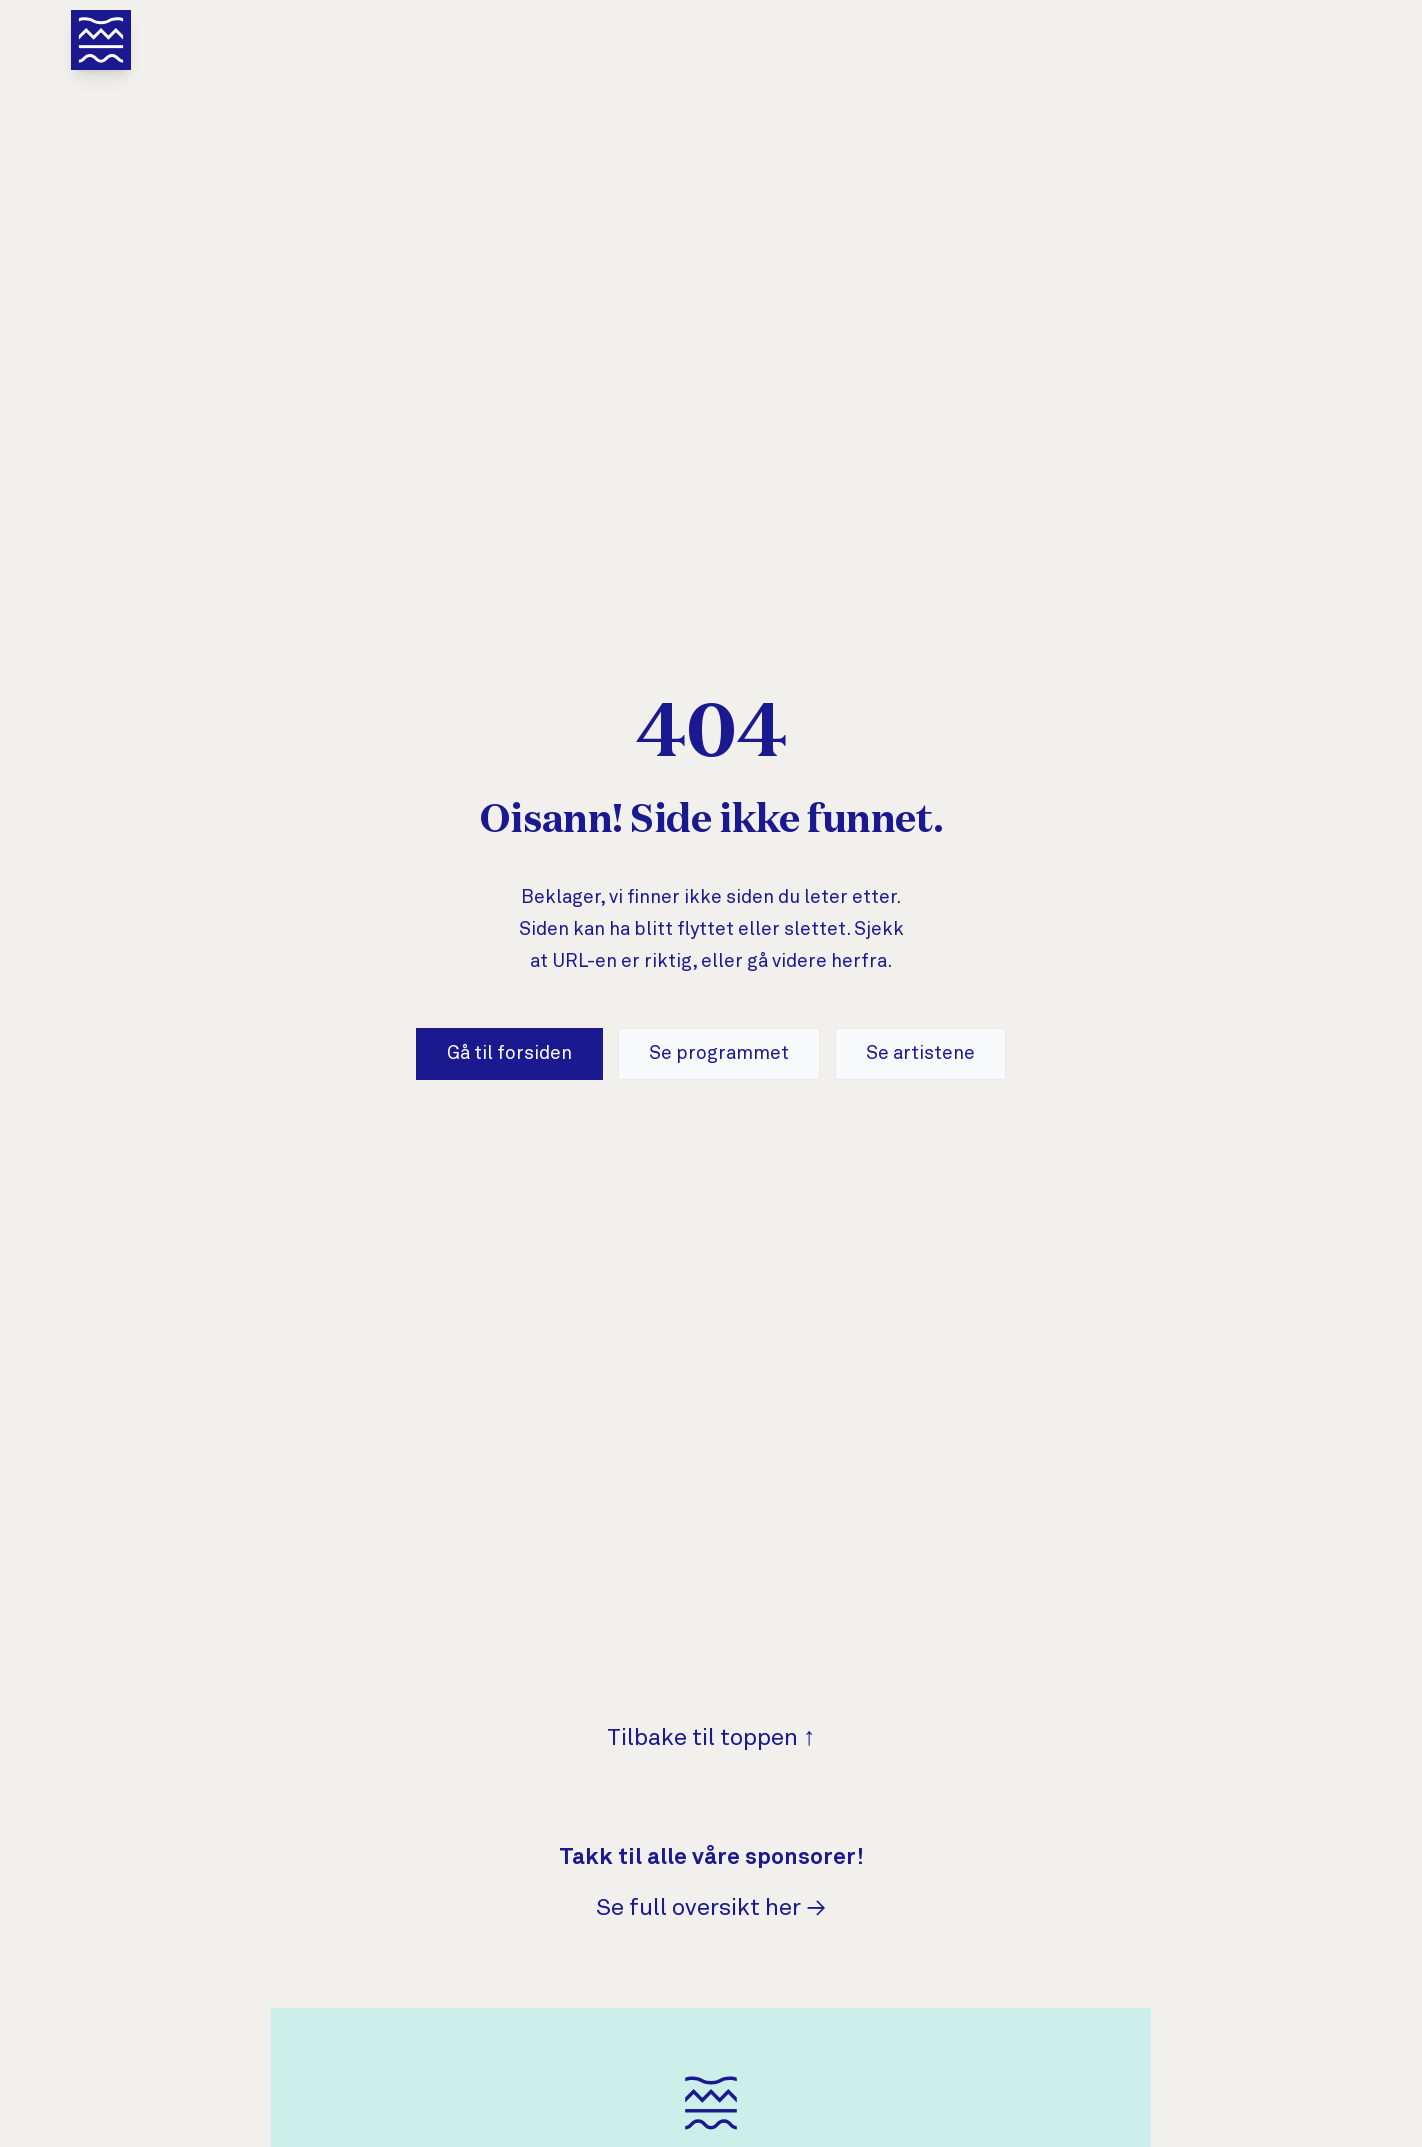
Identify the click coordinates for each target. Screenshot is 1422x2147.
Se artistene (920, 1053)
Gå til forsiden (509, 1053)
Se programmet (719, 1053)
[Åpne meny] (101, 40)
